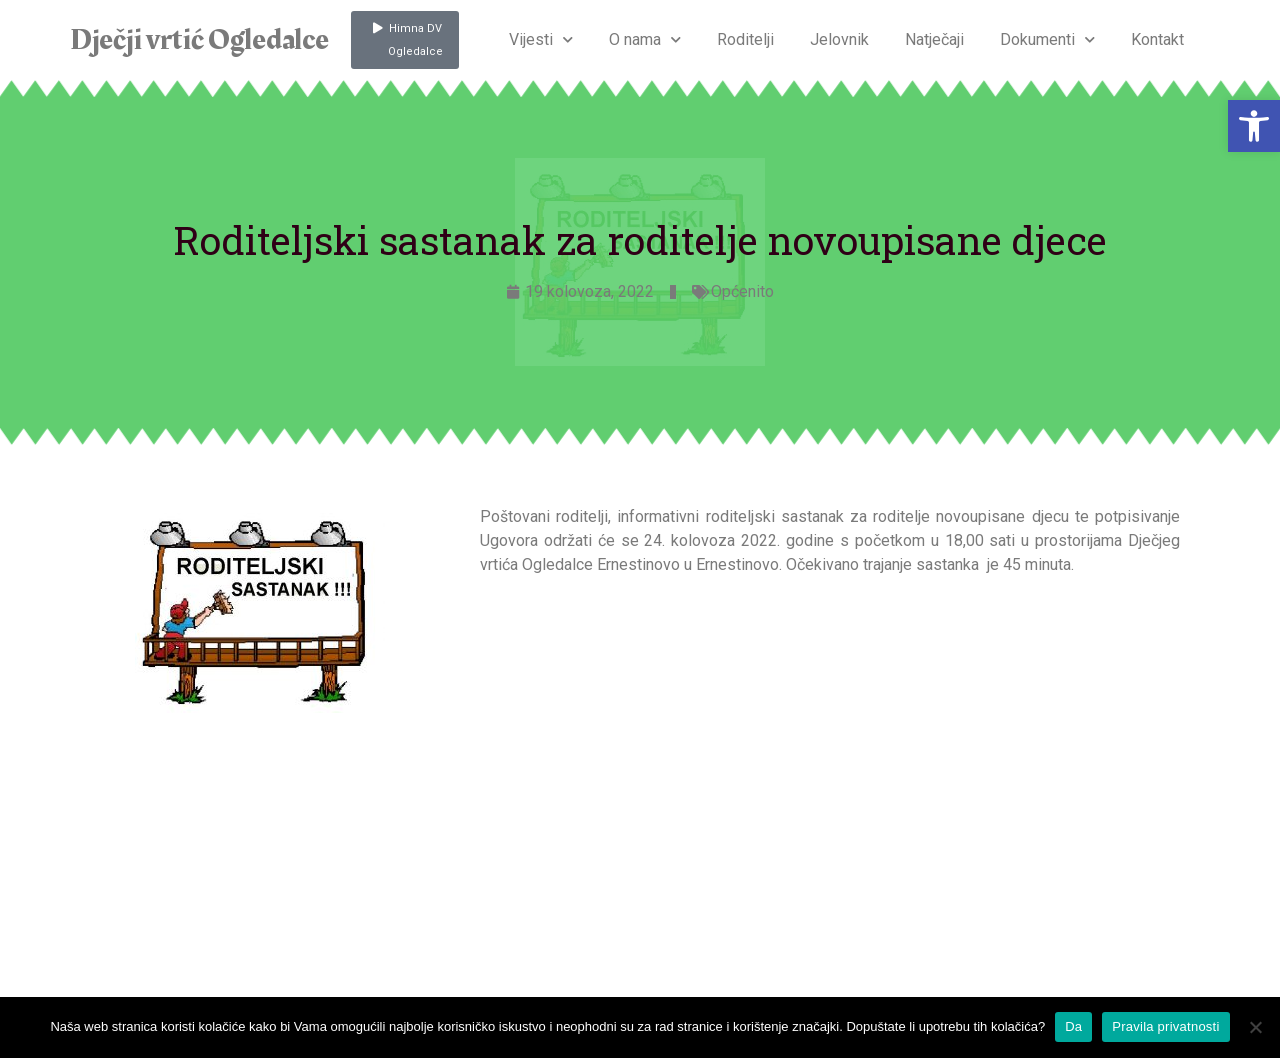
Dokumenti (1047, 39)
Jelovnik (839, 39)
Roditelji (745, 39)
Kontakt (1157, 39)
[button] (1254, 126)
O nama (645, 39)
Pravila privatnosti (1165, 1026)
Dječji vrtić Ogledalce (199, 40)
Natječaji (934, 39)
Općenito (742, 291)
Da (1073, 1026)
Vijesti (541, 39)
